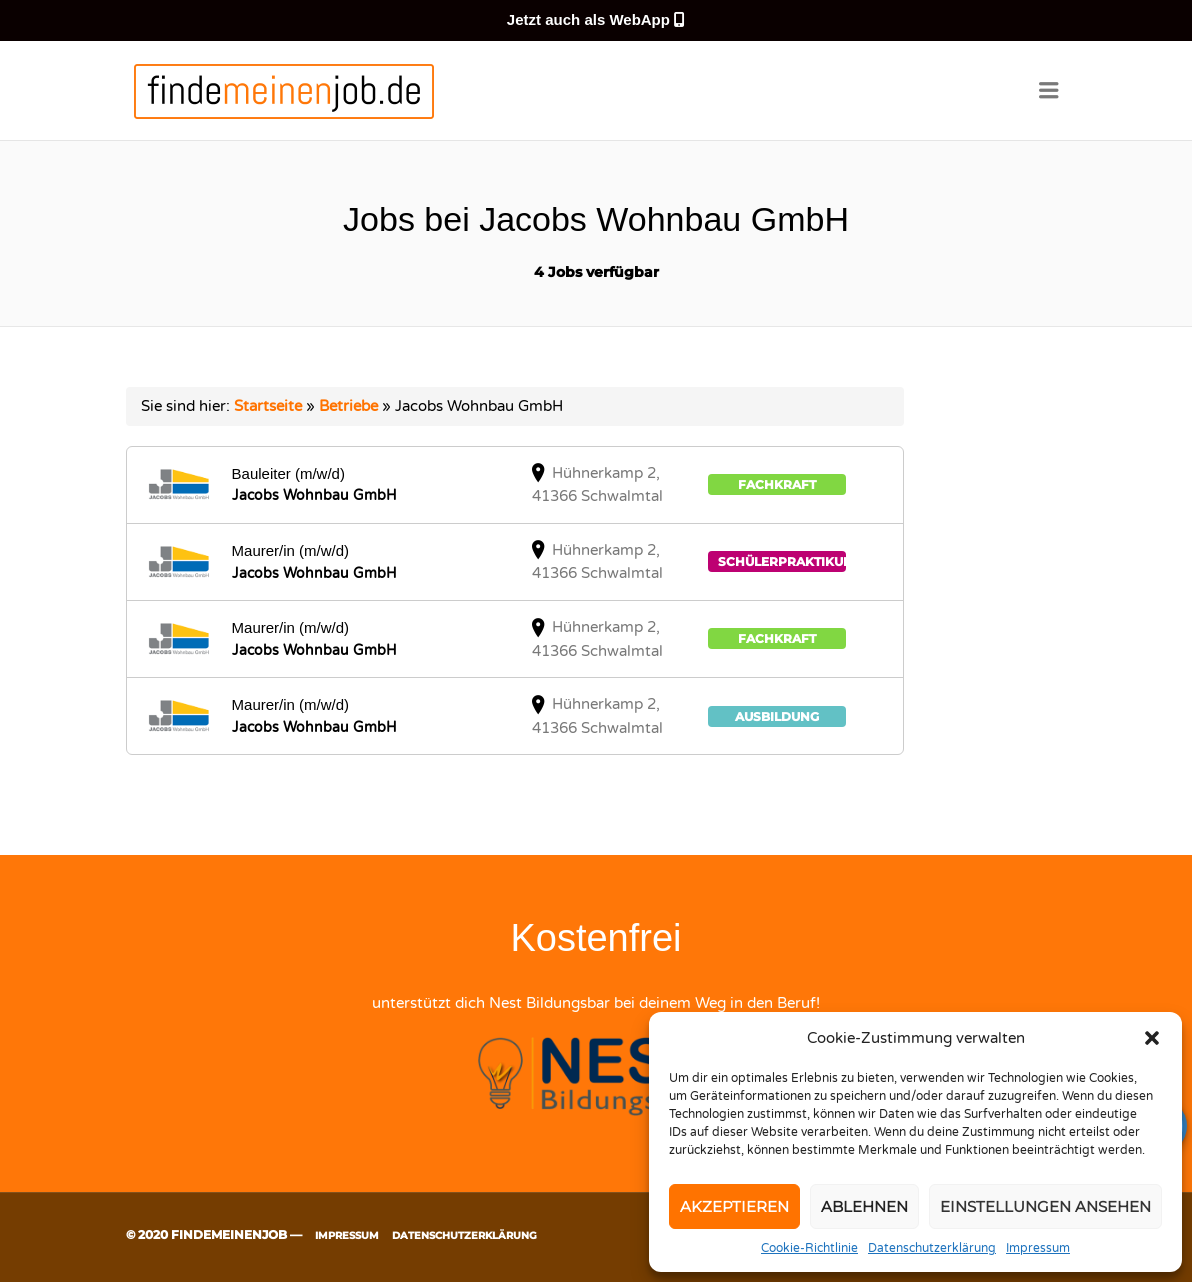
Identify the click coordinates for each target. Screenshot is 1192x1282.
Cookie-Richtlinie (809, 1248)
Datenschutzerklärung (932, 1248)
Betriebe (348, 406)
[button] (1152, 1038)
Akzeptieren (734, 1206)
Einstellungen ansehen (1045, 1206)
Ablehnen (864, 1206)
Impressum (1038, 1248)
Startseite (268, 406)
